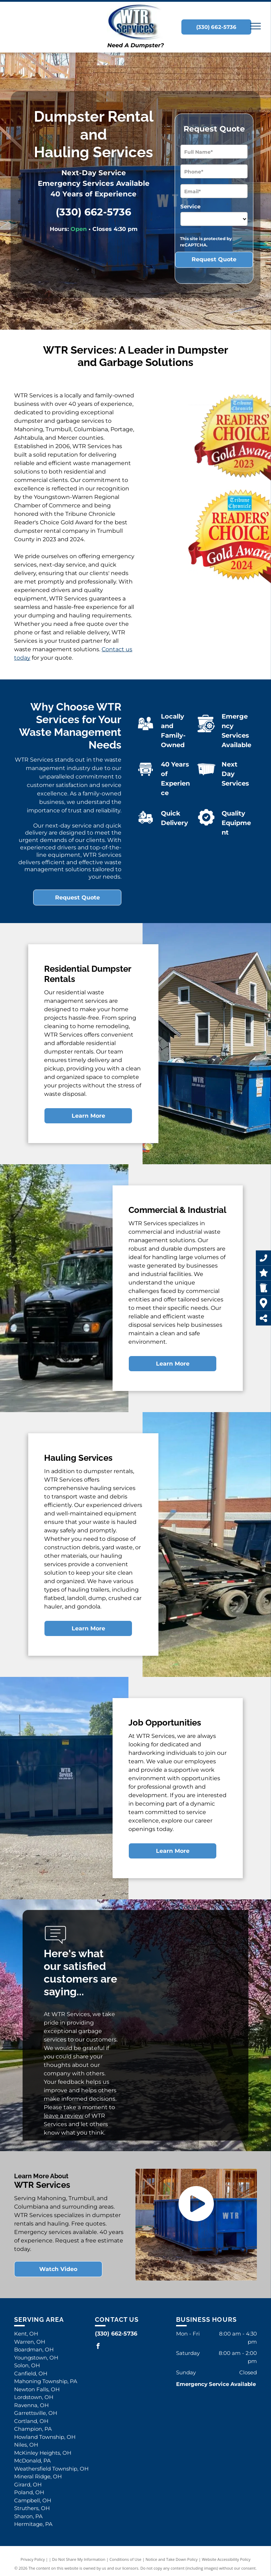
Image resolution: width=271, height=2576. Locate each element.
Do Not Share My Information (79, 2559)
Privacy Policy (32, 2559)
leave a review (63, 2115)
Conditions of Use (125, 2559)
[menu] (255, 26)
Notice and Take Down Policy (172, 2559)
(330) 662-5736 (93, 212)
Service (190, 206)
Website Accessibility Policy (226, 2559)
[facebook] (97, 2347)
